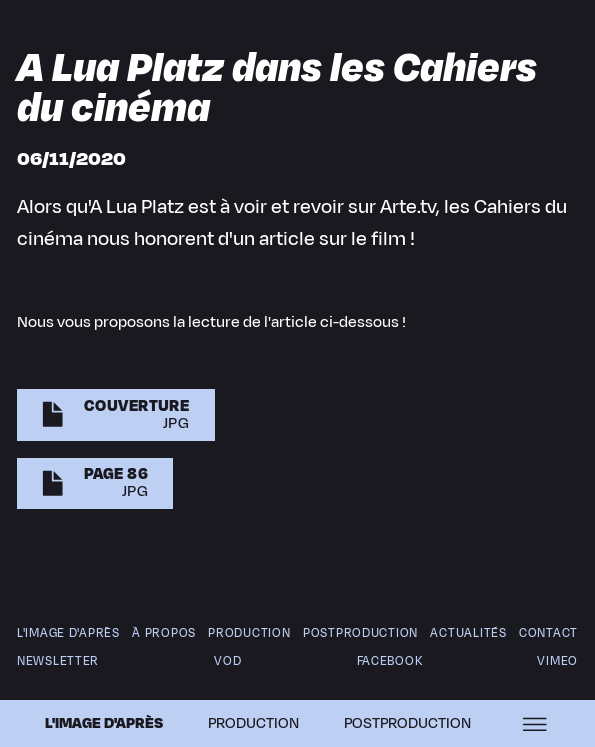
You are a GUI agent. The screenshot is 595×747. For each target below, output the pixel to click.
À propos (164, 633)
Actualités (468, 633)
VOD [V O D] (228, 661)
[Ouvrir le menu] (535, 723)
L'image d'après (102, 723)
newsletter (58, 661)
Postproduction (361, 633)
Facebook (389, 661)
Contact (549, 633)
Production (253, 723)
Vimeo (557, 661)
